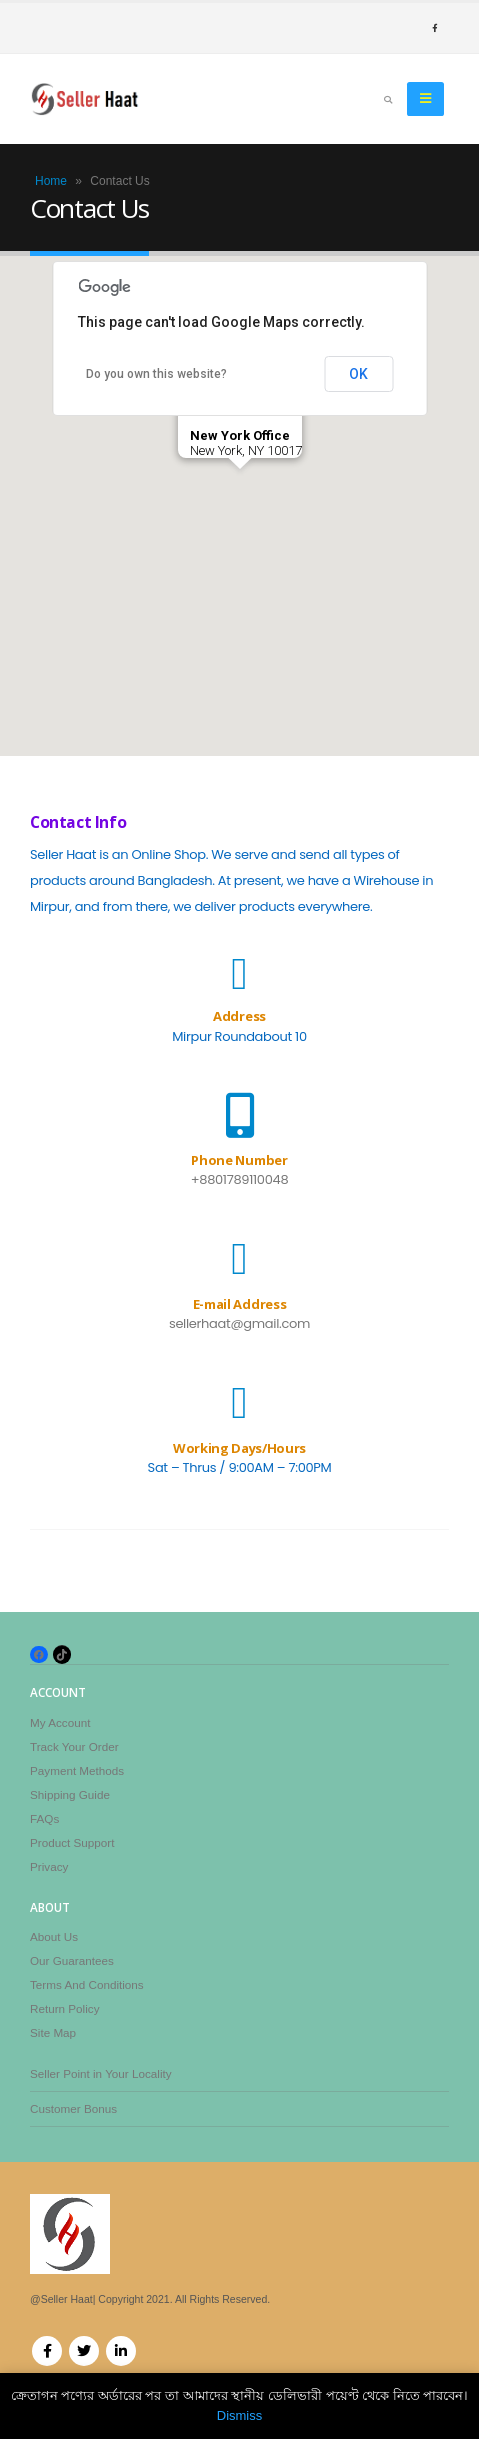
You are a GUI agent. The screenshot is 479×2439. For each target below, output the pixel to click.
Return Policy (65, 2008)
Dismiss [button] (240, 2415)
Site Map (53, 2032)
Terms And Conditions (87, 1984)
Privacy (49, 1866)
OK (358, 374)
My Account (60, 1722)
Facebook (47, 2351)
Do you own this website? (156, 374)
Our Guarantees (72, 1960)
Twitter (84, 2351)
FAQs (44, 1818)
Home (51, 181)
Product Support (72, 1842)
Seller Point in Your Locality (101, 2073)
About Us (54, 1936)
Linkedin (121, 2351)
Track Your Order (74, 1746)
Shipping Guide (70, 1794)
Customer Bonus (73, 2108)
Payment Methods (77, 1770)
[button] (240, 487)
